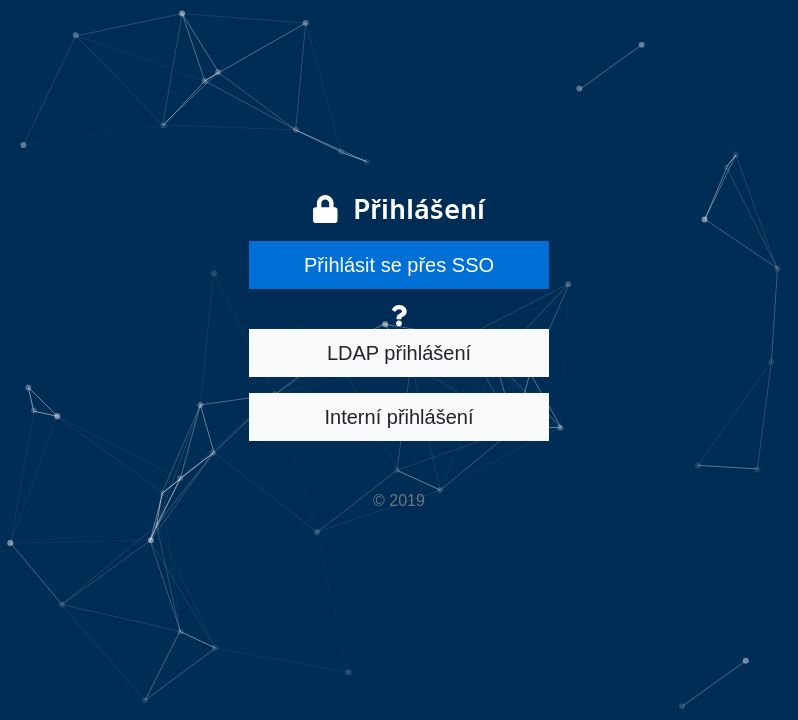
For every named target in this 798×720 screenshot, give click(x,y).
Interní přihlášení (399, 417)
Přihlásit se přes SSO (399, 265)
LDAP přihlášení (399, 353)
